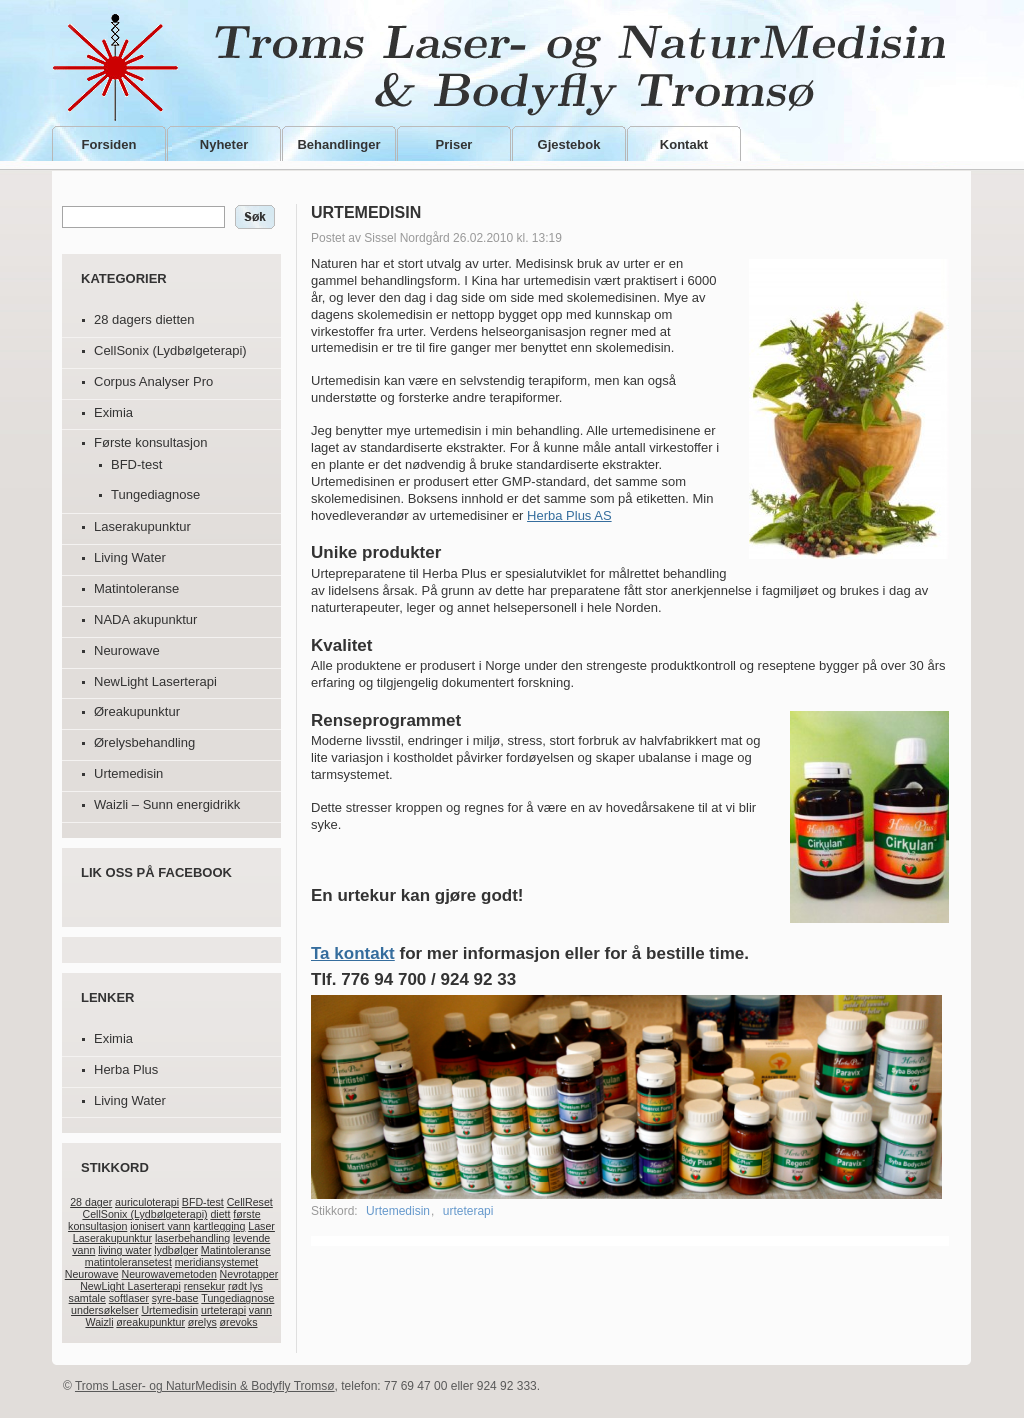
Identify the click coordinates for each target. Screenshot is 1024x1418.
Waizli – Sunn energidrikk (167, 804)
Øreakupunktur (137, 711)
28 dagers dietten (144, 319)
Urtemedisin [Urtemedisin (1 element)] (169, 1310)
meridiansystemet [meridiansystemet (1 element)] (217, 1262)
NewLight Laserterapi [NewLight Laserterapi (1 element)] (130, 1286)
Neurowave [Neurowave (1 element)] (92, 1274)
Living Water (130, 557)
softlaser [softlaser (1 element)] (129, 1298)
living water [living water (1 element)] (124, 1250)
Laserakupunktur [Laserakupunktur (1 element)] (112, 1238)
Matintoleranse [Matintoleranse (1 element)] (236, 1250)
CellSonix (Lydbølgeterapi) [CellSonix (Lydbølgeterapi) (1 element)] (144, 1214)
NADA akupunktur (145, 619)
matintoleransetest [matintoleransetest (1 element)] (128, 1262)
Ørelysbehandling (144, 742)
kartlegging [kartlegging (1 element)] (219, 1226)
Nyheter (224, 144)
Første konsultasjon (150, 442)
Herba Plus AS (569, 515)
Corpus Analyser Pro (153, 381)
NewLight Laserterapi (155, 681)
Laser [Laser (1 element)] (261, 1226)
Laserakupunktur (142, 526)
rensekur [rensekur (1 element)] (204, 1286)
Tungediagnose (155, 494)
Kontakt (684, 144)
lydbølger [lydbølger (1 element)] (176, 1250)
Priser (454, 144)
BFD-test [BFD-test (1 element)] (203, 1202)
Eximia (113, 412)
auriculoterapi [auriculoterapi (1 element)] (147, 1202)
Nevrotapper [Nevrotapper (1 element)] (249, 1274)
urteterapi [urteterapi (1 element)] (223, 1310)
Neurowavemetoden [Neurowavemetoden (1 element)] (168, 1274)
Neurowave (127, 650)
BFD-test (136, 464)
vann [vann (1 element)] (260, 1310)
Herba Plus (126, 1069)
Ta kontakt (353, 953)
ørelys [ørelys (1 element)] (202, 1322)
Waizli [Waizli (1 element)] (99, 1322)
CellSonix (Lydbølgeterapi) (170, 350)
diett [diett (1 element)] (220, 1214)
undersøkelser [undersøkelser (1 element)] (105, 1310)
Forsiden (109, 144)
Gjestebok (569, 144)
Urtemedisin (128, 773)
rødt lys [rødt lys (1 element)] (245, 1286)
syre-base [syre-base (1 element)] (175, 1298)
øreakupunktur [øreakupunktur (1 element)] (150, 1322)
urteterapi (468, 1211)
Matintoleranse (136, 588)
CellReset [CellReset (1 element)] (250, 1202)
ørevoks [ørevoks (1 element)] (239, 1322)
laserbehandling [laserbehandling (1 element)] (192, 1238)
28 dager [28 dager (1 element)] (91, 1202)
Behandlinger (338, 144)
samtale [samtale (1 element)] (87, 1298)
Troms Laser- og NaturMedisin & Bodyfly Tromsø (509, 67)
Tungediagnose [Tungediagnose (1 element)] (237, 1298)
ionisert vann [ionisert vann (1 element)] (160, 1226)
